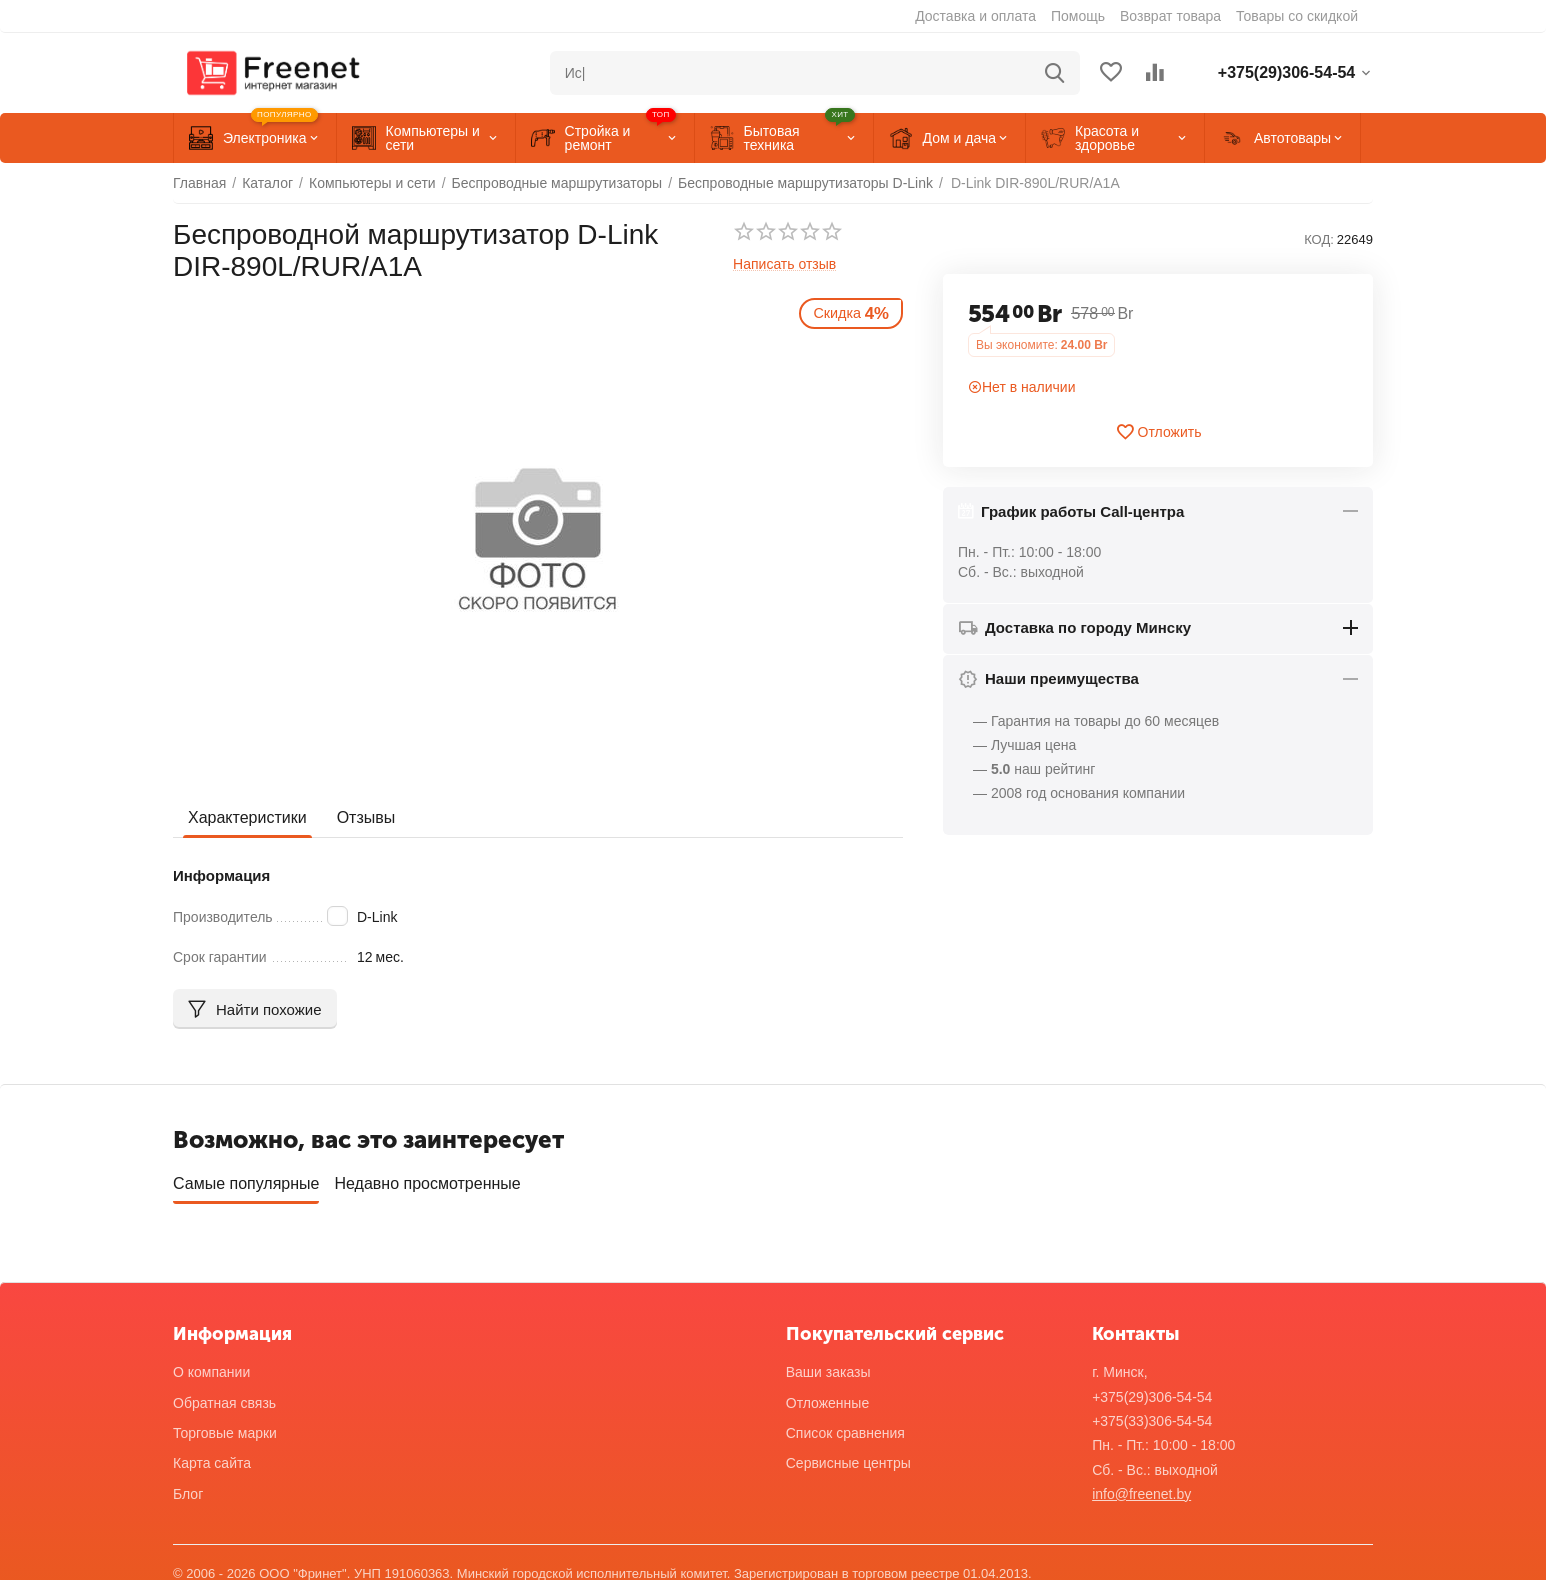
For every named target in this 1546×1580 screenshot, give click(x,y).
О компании (211, 1366)
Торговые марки (225, 1426)
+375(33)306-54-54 (1152, 1414)
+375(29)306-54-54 (1152, 1390)
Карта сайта (212, 1456)
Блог (188, 1487)
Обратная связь (224, 1396)
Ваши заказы (828, 1366)
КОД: (1319, 239)
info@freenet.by (1141, 1487)
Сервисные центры (848, 1456)
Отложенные (827, 1396)
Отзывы (366, 817)
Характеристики (247, 817)
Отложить (1158, 432)
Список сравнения (845, 1426)
